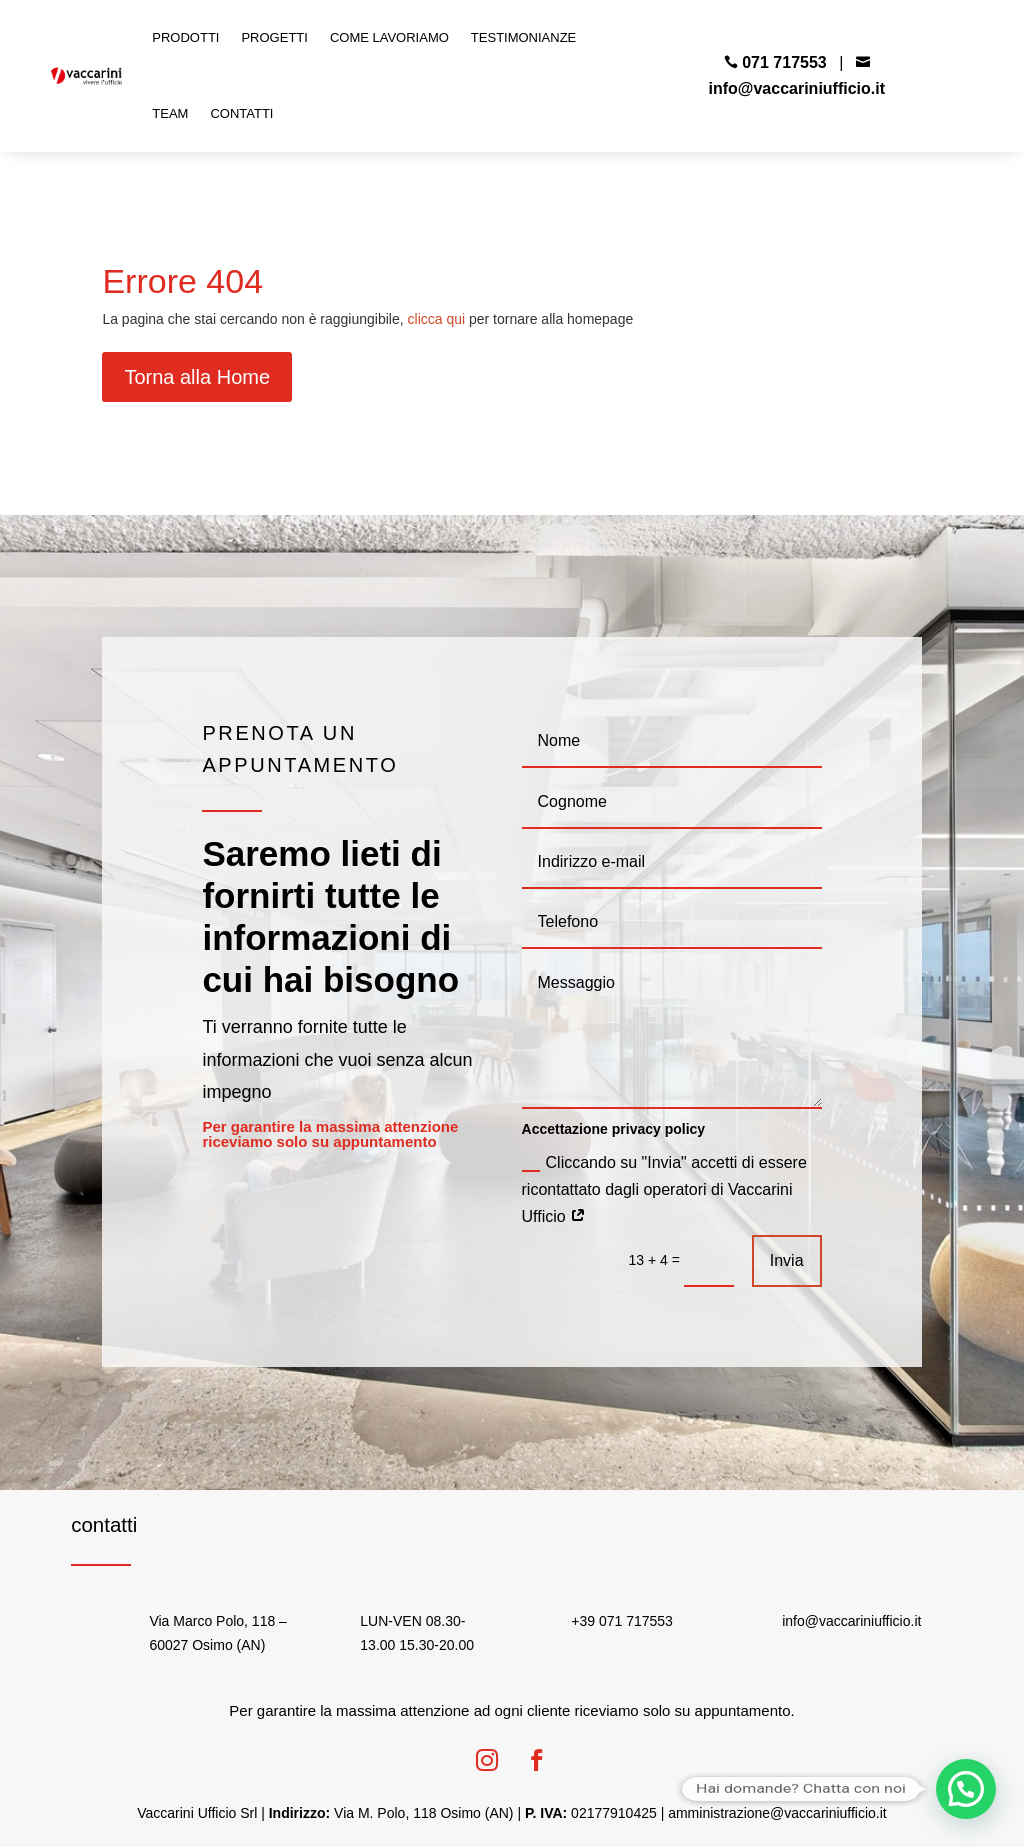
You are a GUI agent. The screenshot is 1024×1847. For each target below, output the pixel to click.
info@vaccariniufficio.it (797, 88)
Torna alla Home (197, 377)
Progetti (274, 37)
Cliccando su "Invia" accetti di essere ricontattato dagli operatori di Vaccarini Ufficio (664, 1189)
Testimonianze (523, 37)
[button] (966, 1789)
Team (170, 113)
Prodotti (185, 37)
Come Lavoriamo (389, 37)
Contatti (241, 113)
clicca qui (437, 319)
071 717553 (784, 62)
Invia (787, 1260)
